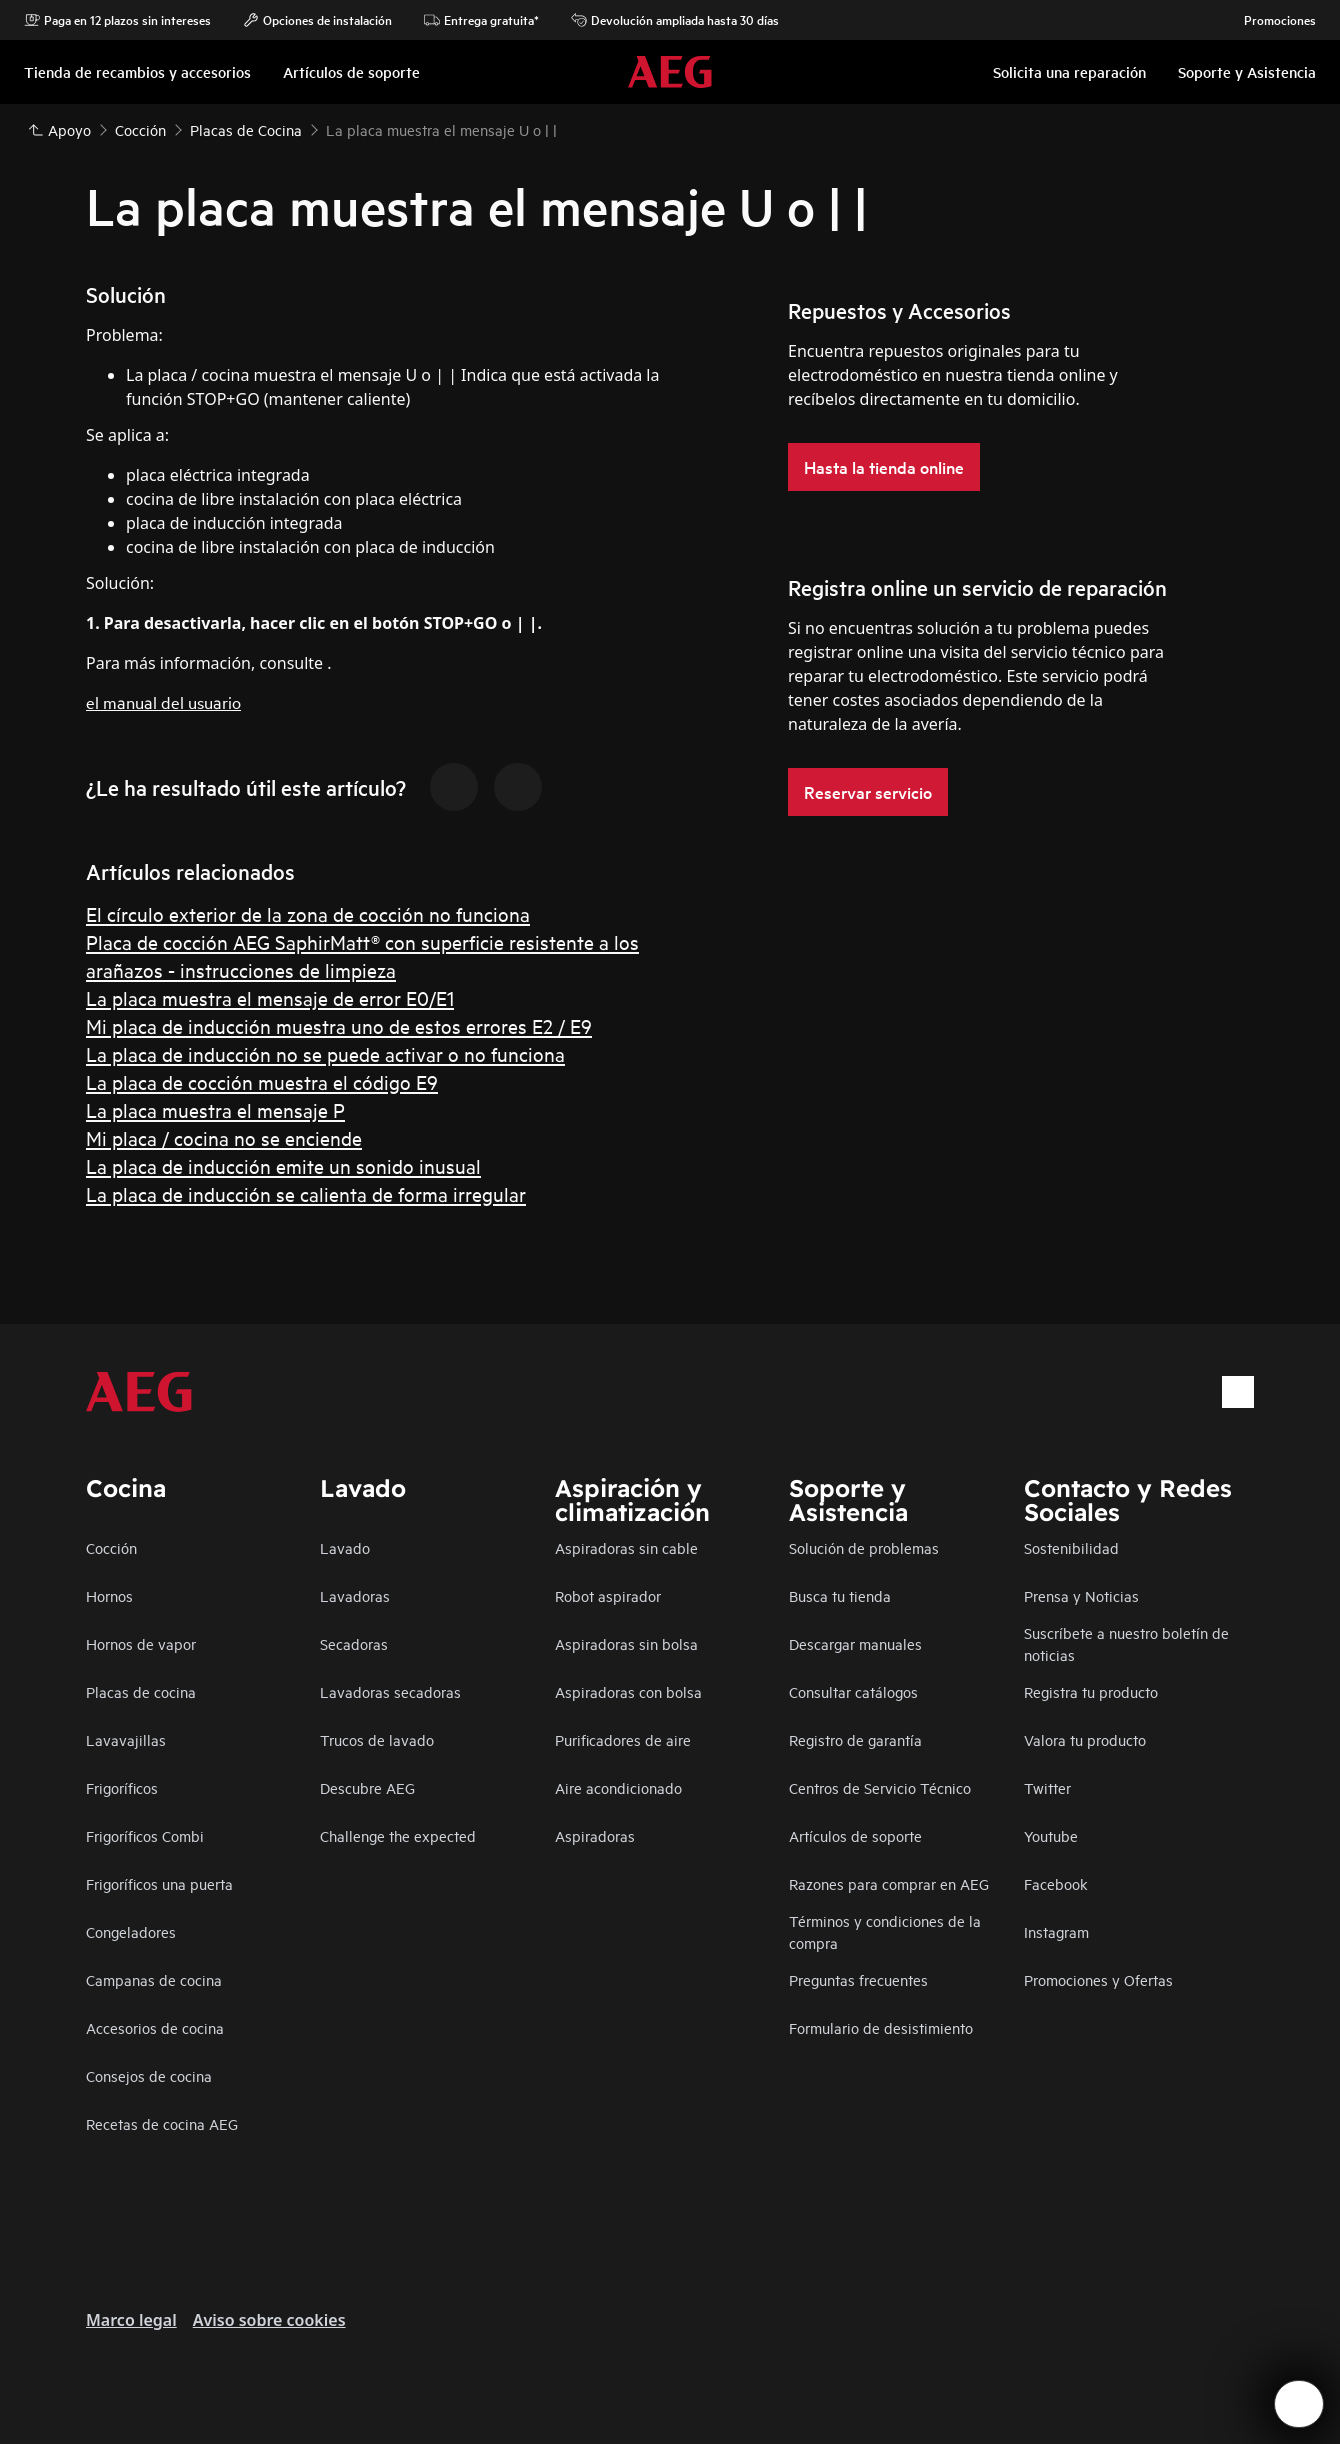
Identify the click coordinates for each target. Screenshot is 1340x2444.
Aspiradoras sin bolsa (626, 1643)
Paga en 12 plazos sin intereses (117, 20)
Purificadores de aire (623, 1739)
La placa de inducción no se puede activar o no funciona (325, 1053)
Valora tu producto (1085, 1739)
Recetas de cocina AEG (162, 2123)
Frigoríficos (122, 1787)
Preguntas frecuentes (858, 1979)
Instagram (1056, 1931)
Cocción (111, 1547)
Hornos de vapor (141, 1643)
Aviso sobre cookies (269, 2320)
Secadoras (354, 1643)
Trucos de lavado (377, 1739)
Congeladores (131, 1931)
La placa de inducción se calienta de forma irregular (306, 1193)
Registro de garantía (855, 1739)
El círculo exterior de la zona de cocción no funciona (308, 913)
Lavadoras (355, 1595)
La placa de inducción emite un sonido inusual (283, 1165)
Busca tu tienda (840, 1595)
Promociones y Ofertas (1098, 1979)
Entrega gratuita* (481, 20)
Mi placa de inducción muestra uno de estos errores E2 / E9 (339, 1025)
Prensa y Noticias (1081, 1595)
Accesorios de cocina (155, 2027)
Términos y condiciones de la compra (885, 1931)
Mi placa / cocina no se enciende (224, 1137)
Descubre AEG (367, 1787)
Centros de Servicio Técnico (880, 1787)
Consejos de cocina (149, 2075)
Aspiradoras (595, 1835)
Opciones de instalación (317, 20)
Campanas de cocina (154, 1979)
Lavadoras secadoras (390, 1691)
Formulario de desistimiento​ (881, 2027)
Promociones (1270, 20)
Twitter (1047, 1787)
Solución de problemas (864, 1547)
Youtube (1051, 1835)
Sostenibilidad (1071, 1547)
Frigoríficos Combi (145, 1835)
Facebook (1056, 1883)
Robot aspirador (608, 1595)
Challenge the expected (398, 1835)
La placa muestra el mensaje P (215, 1109)
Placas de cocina (141, 1691)
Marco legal (131, 2320)
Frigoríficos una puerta (159, 1883)
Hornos (109, 1595)
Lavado (345, 1547)
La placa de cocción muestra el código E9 (262, 1081)
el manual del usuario (163, 701)
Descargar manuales (855, 1643)
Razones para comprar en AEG (889, 1883)
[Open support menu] (1299, 2404)
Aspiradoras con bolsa (628, 1691)
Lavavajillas (126, 1739)
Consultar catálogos (853, 1691)
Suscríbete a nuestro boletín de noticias (1126, 1643)
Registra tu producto (1091, 1691)
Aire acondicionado (618, 1787)
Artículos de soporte (855, 1835)
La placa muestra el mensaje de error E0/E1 (270, 997)
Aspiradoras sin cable (626, 1547)
